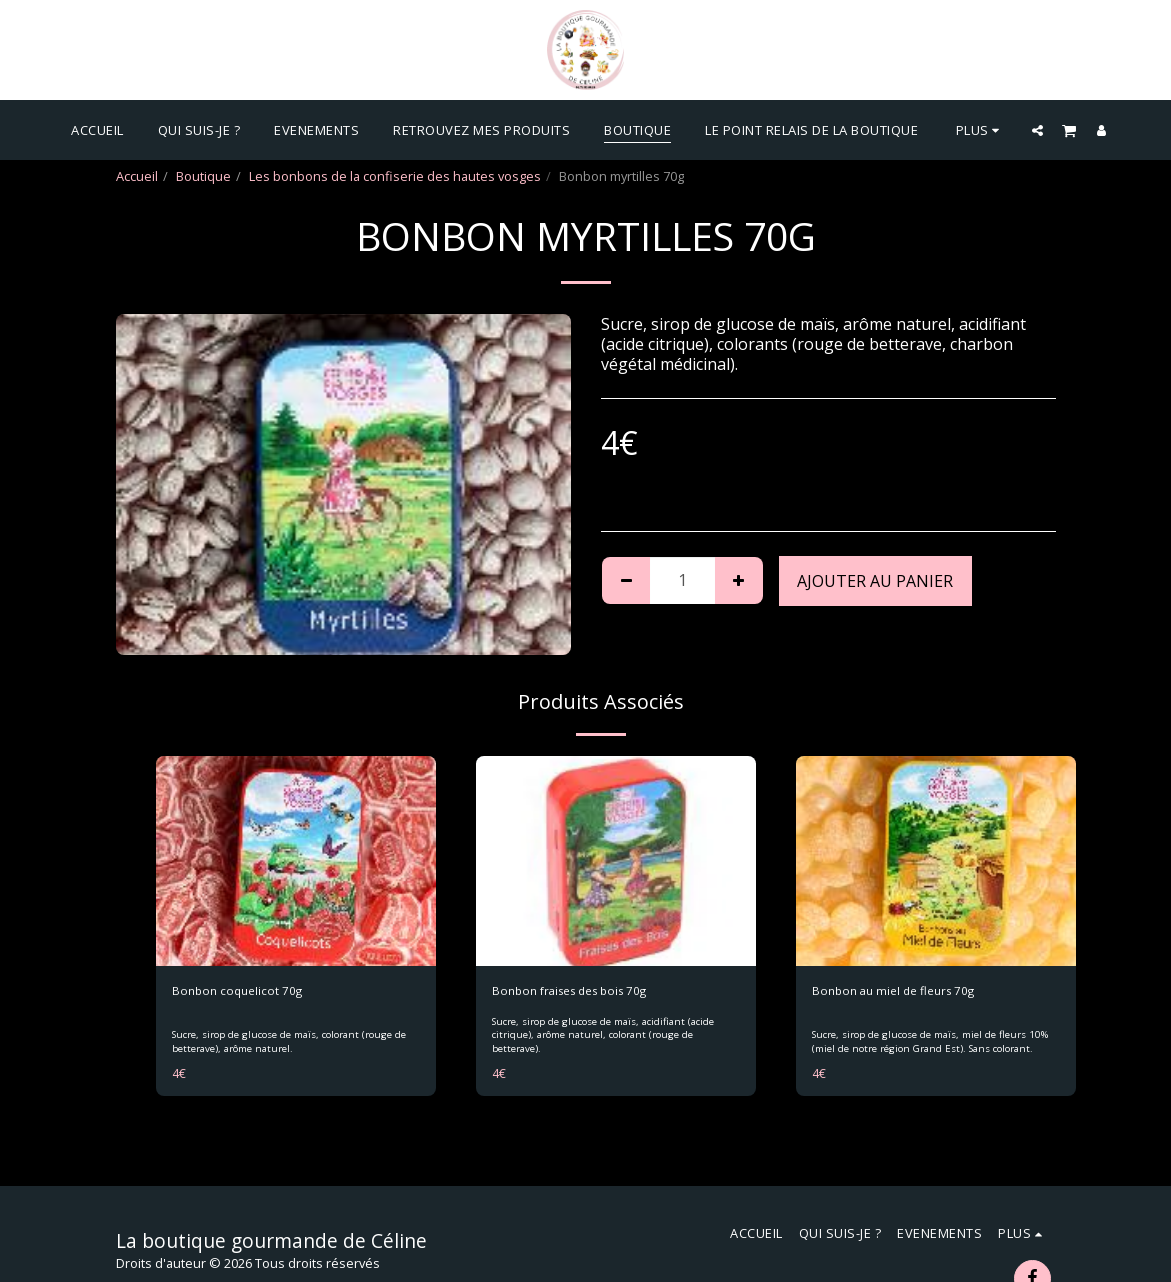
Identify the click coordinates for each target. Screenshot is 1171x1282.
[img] (296, 861)
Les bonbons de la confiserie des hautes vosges (395, 176)
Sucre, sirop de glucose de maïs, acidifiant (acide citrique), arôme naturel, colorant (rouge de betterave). (604, 1036)
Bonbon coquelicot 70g (240, 991)
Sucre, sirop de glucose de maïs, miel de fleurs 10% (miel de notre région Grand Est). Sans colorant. (930, 1042)
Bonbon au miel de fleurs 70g (900, 991)
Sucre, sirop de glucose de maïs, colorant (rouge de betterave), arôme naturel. (289, 1042)
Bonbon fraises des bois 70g (578, 991)
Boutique (203, 176)
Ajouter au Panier (875, 581)
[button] (1037, 130)
